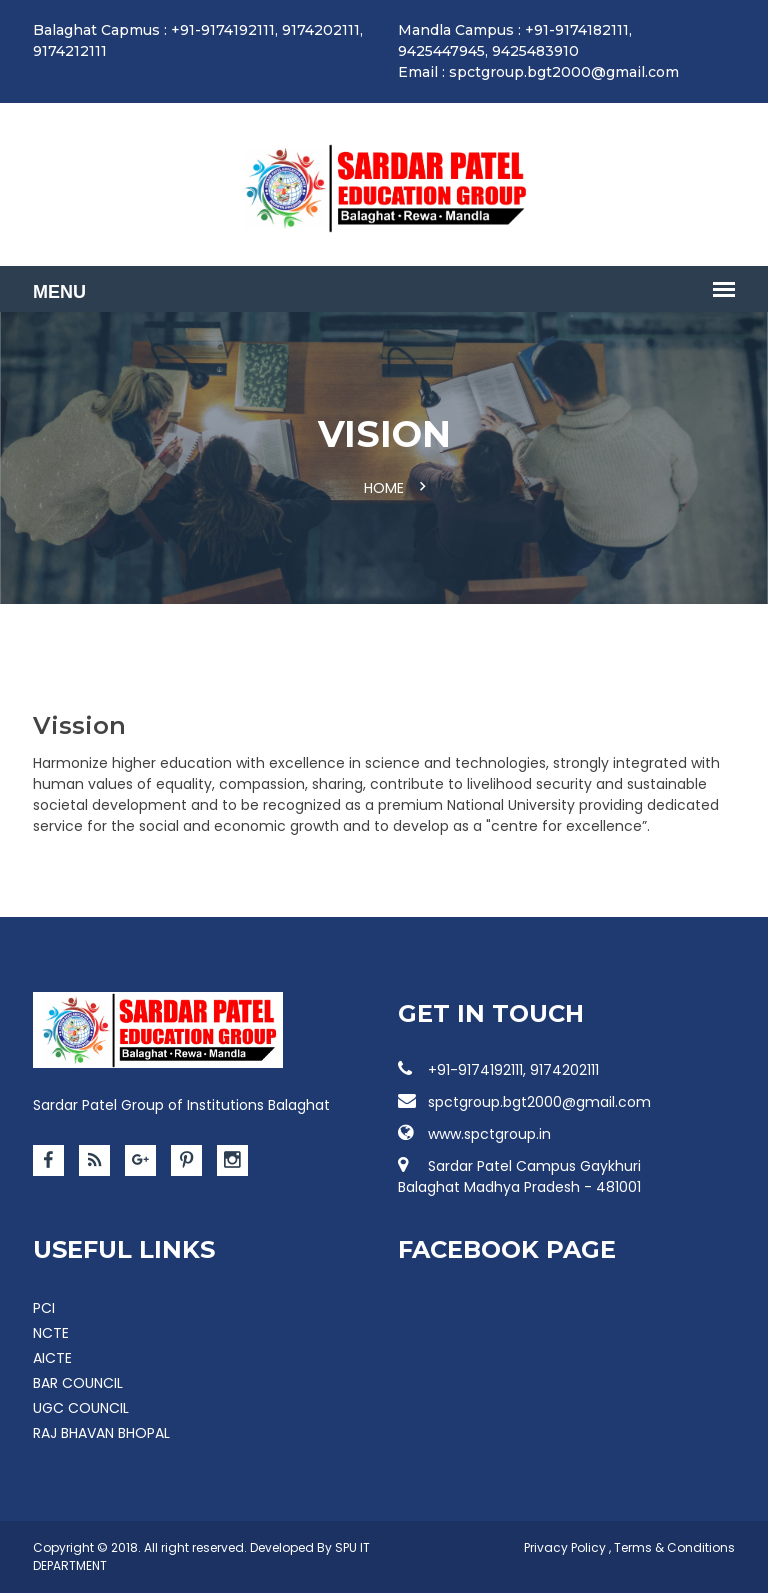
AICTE (52, 1358)
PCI (44, 1308)
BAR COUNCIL (78, 1383)
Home (384, 488)
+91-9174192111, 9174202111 (498, 1070)
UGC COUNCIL (81, 1408)
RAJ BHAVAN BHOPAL (101, 1433)
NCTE (51, 1333)
